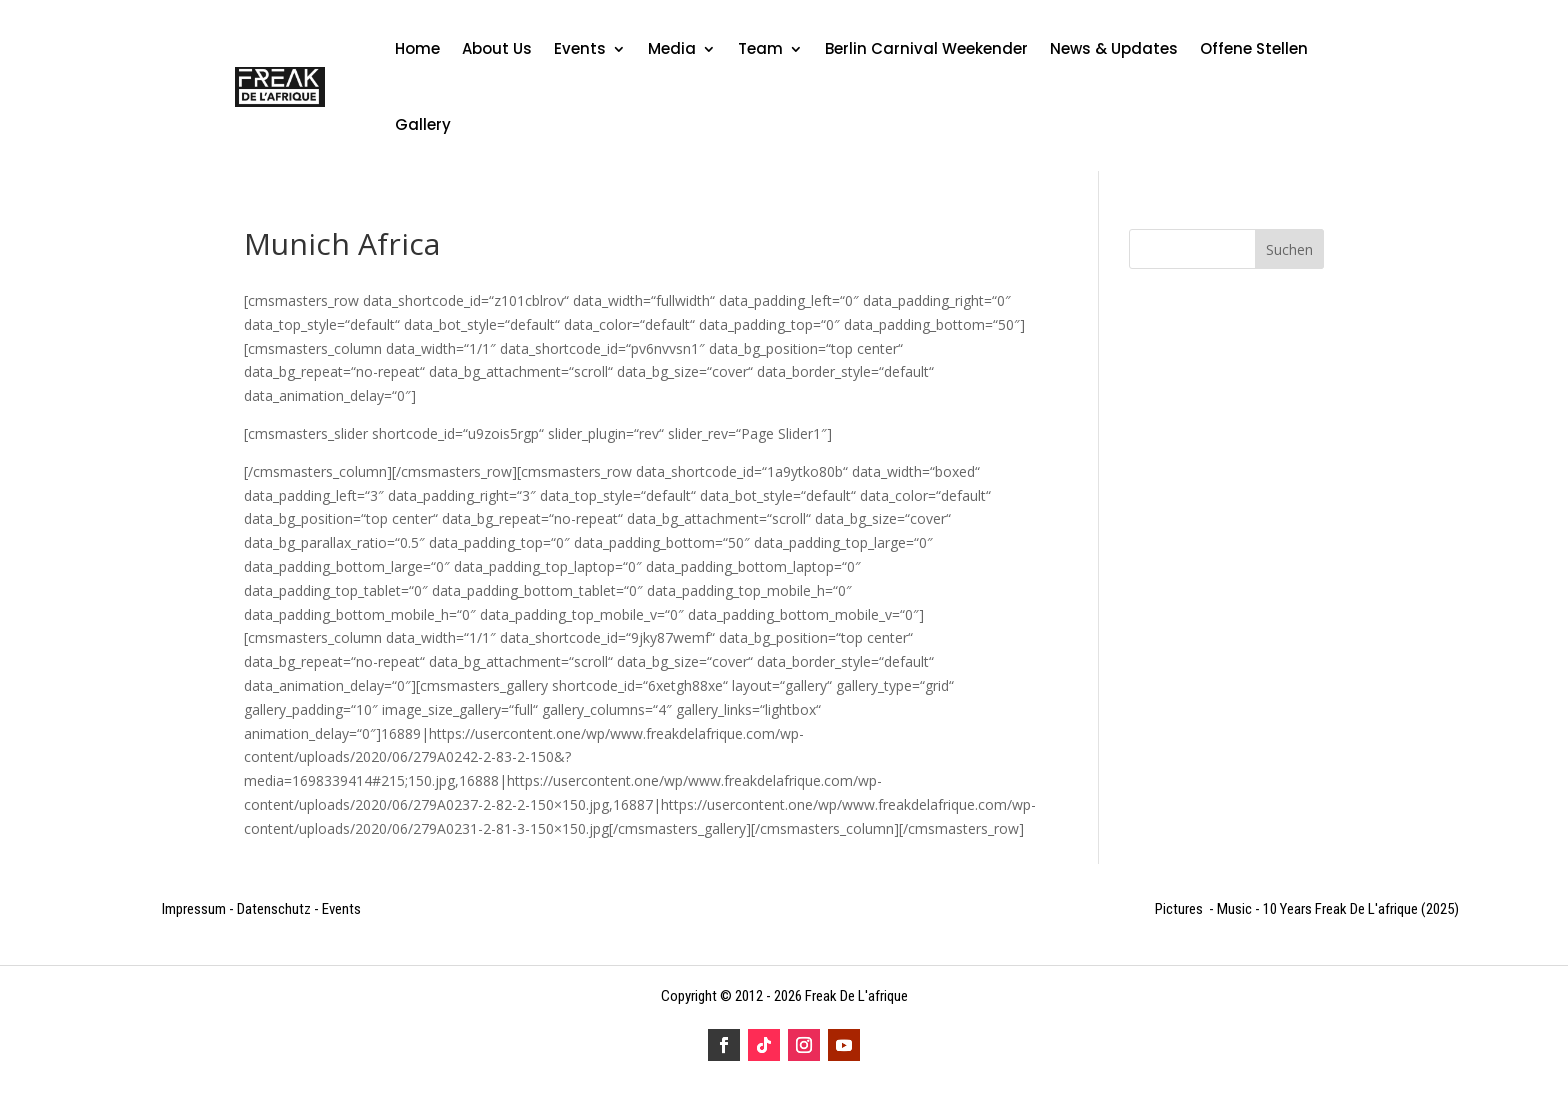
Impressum (194, 909)
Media (672, 48)
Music (1234, 909)
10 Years (1340, 909)
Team (760, 48)
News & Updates (1114, 48)
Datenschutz (274, 909)
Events (580, 48)
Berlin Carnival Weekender (926, 48)
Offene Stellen (1254, 48)
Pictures (1180, 909)
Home (417, 48)
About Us (497, 48)
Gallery (423, 124)
